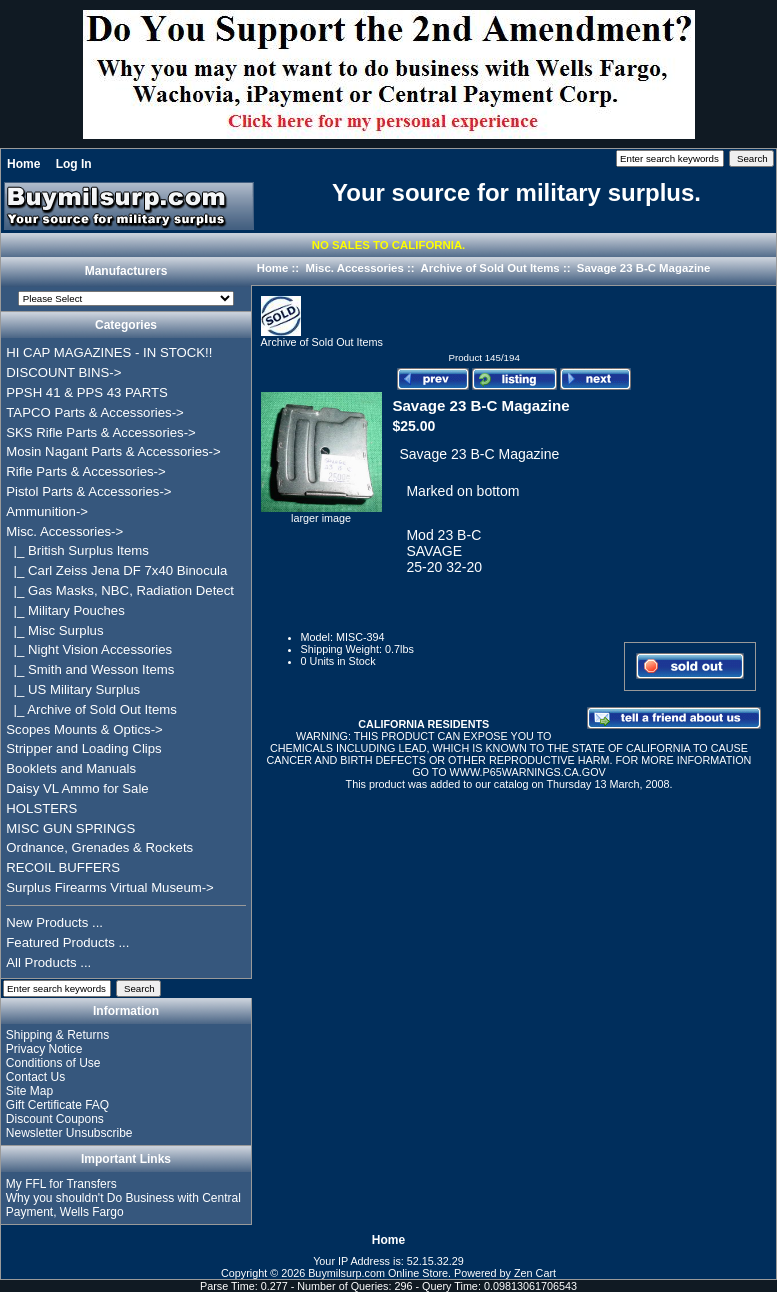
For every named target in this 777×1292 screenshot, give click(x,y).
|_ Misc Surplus (54, 630)
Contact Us (35, 1077)
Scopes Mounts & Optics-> (84, 729)
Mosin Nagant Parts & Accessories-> (113, 451)
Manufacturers (126, 272)
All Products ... (48, 962)
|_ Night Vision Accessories (89, 649)
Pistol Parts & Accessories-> (88, 491)
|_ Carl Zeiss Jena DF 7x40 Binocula (116, 570)
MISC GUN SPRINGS (70, 828)
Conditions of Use (53, 1063)
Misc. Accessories (354, 268)
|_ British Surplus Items (77, 550)
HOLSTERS (41, 808)
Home (23, 164)
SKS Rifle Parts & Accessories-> (100, 432)
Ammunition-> (47, 511)
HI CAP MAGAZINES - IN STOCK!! (109, 352)
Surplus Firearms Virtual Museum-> (110, 887)
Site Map (29, 1091)
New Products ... (54, 922)
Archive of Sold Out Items (489, 268)
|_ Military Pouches (65, 610)
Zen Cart (535, 1273)
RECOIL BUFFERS (63, 867)
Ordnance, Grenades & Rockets (99, 847)
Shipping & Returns (57, 1035)
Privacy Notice (44, 1049)
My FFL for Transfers (61, 1184)
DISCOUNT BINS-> (63, 372)
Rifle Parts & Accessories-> (85, 471)
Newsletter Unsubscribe (69, 1133)
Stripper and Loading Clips (83, 748)
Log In (74, 164)
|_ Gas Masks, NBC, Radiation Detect (120, 590)
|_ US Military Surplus (73, 689)
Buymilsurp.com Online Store (378, 1273)
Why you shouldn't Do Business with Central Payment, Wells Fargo (123, 1205)
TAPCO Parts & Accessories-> (94, 412)
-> (64, 531)
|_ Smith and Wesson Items (90, 669)
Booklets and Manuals (71, 768)
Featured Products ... (67, 942)
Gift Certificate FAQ (57, 1105)
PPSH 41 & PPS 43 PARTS (87, 392)
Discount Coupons (55, 1119)
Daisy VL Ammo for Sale (77, 788)
